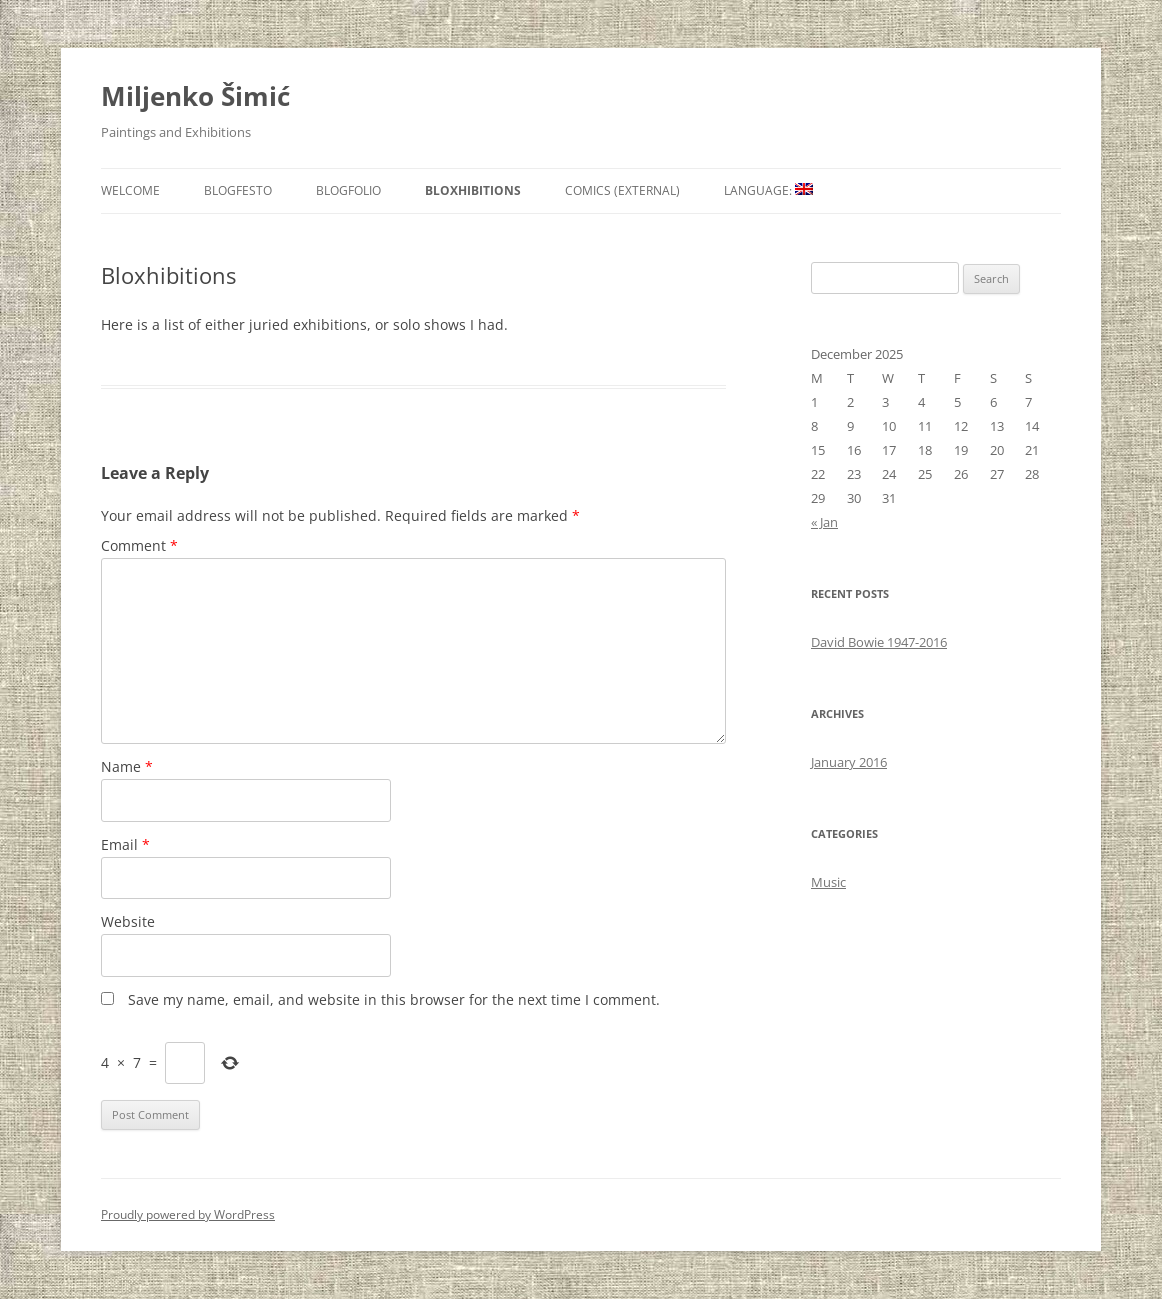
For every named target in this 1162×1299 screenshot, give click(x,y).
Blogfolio (348, 190)
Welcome (130, 190)
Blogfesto (238, 190)
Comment (139, 545)
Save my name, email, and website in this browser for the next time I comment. (394, 999)
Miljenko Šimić (195, 96)
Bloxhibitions (473, 190)
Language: (768, 190)
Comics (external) (622, 190)
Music (828, 882)
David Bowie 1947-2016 (879, 642)
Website (128, 921)
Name (127, 766)
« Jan (824, 522)
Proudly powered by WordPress (188, 1214)
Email (125, 844)
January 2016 (849, 762)
